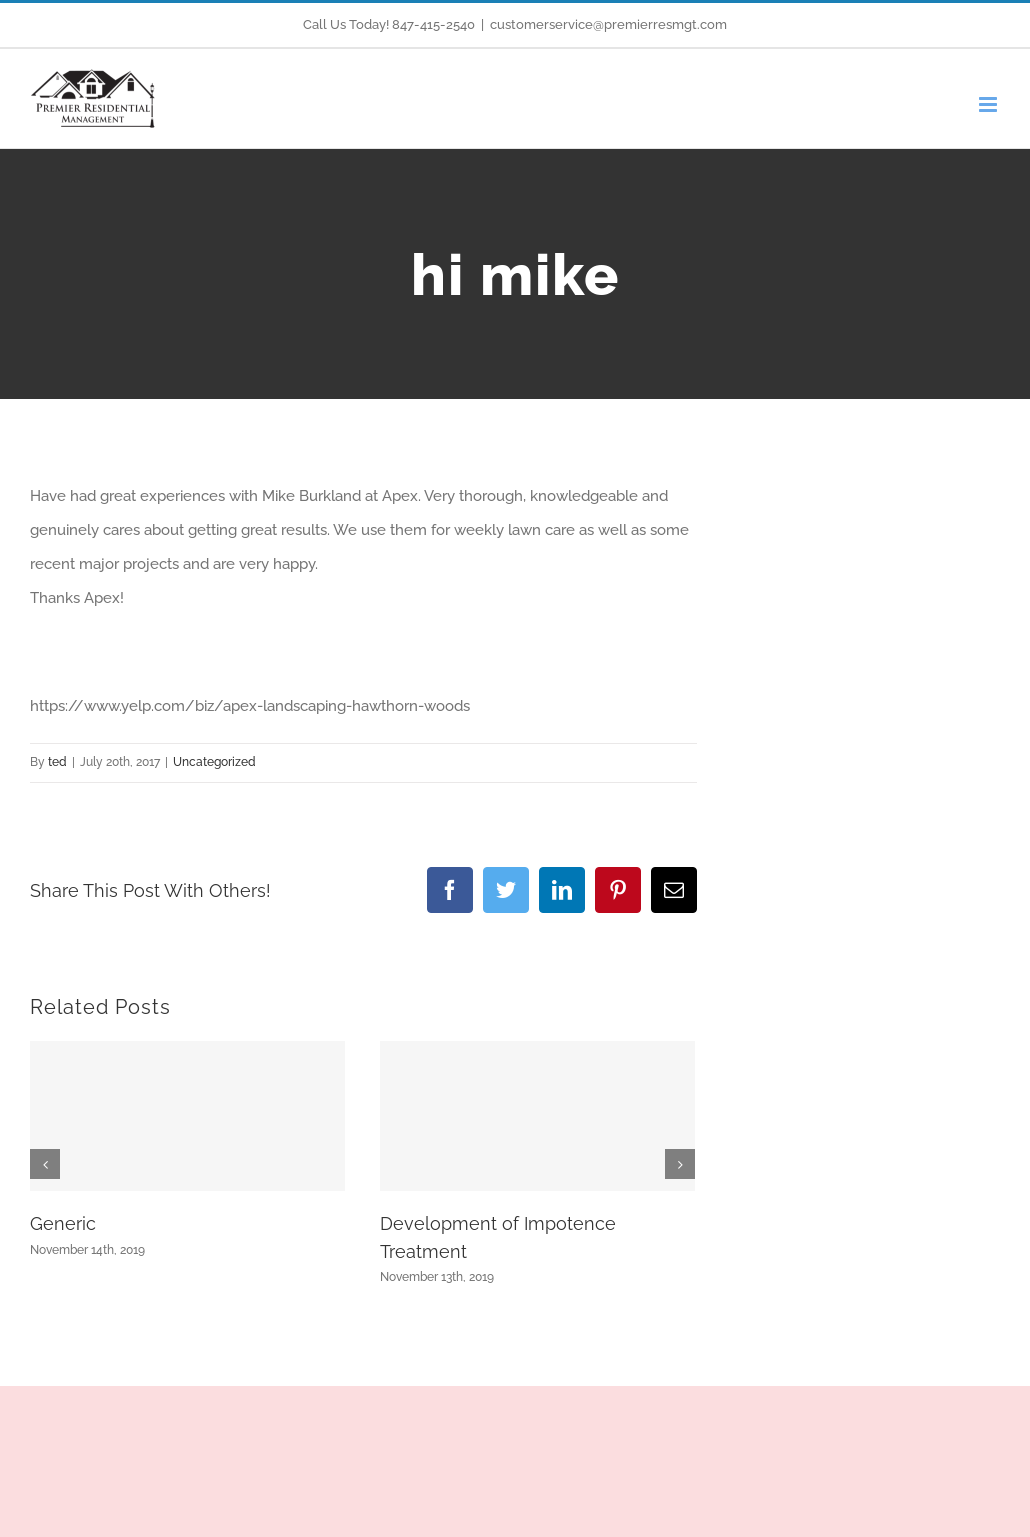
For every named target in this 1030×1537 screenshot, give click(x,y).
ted (57, 762)
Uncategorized (214, 762)
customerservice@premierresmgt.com (608, 24)
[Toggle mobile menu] (989, 104)
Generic (63, 1223)
